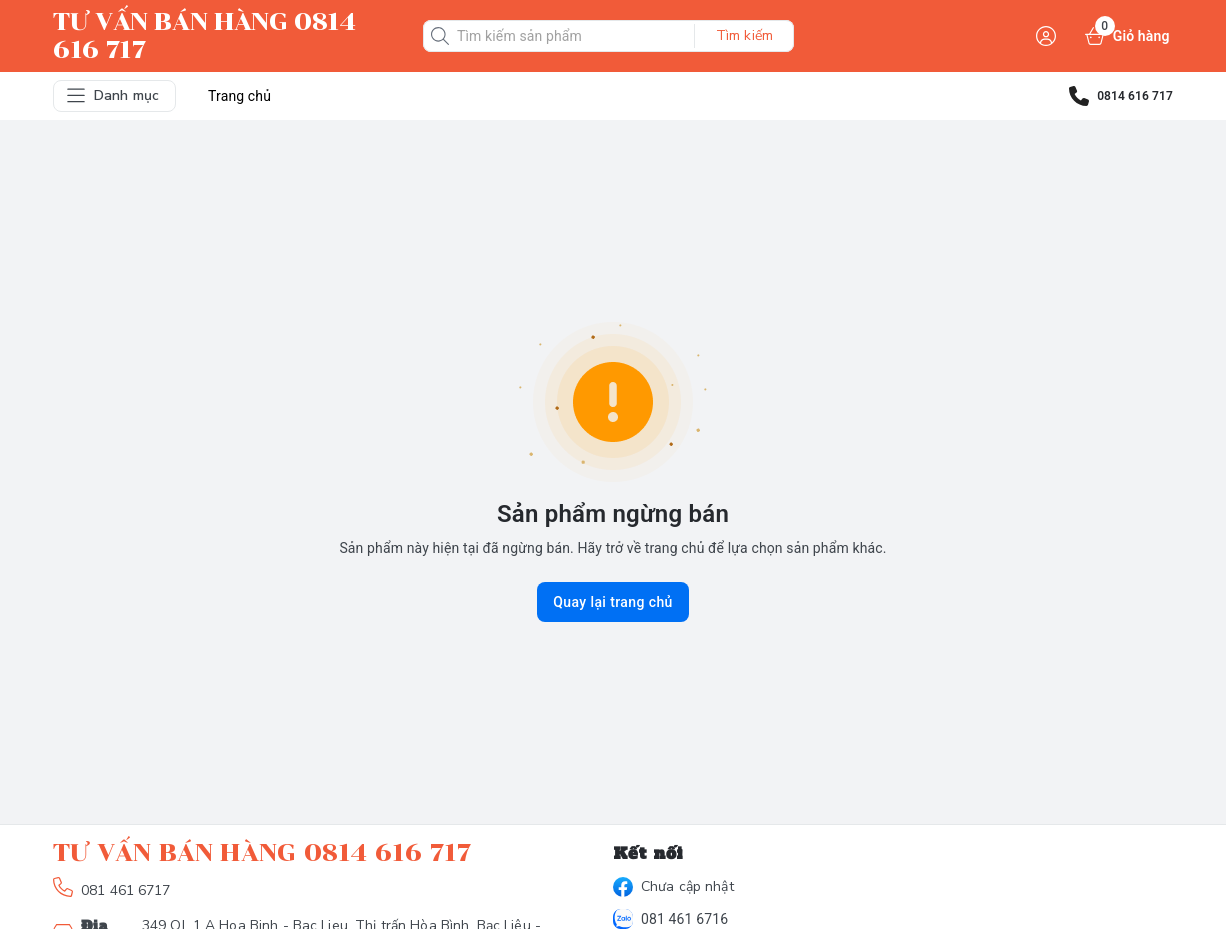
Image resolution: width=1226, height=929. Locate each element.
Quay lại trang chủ (613, 602)
